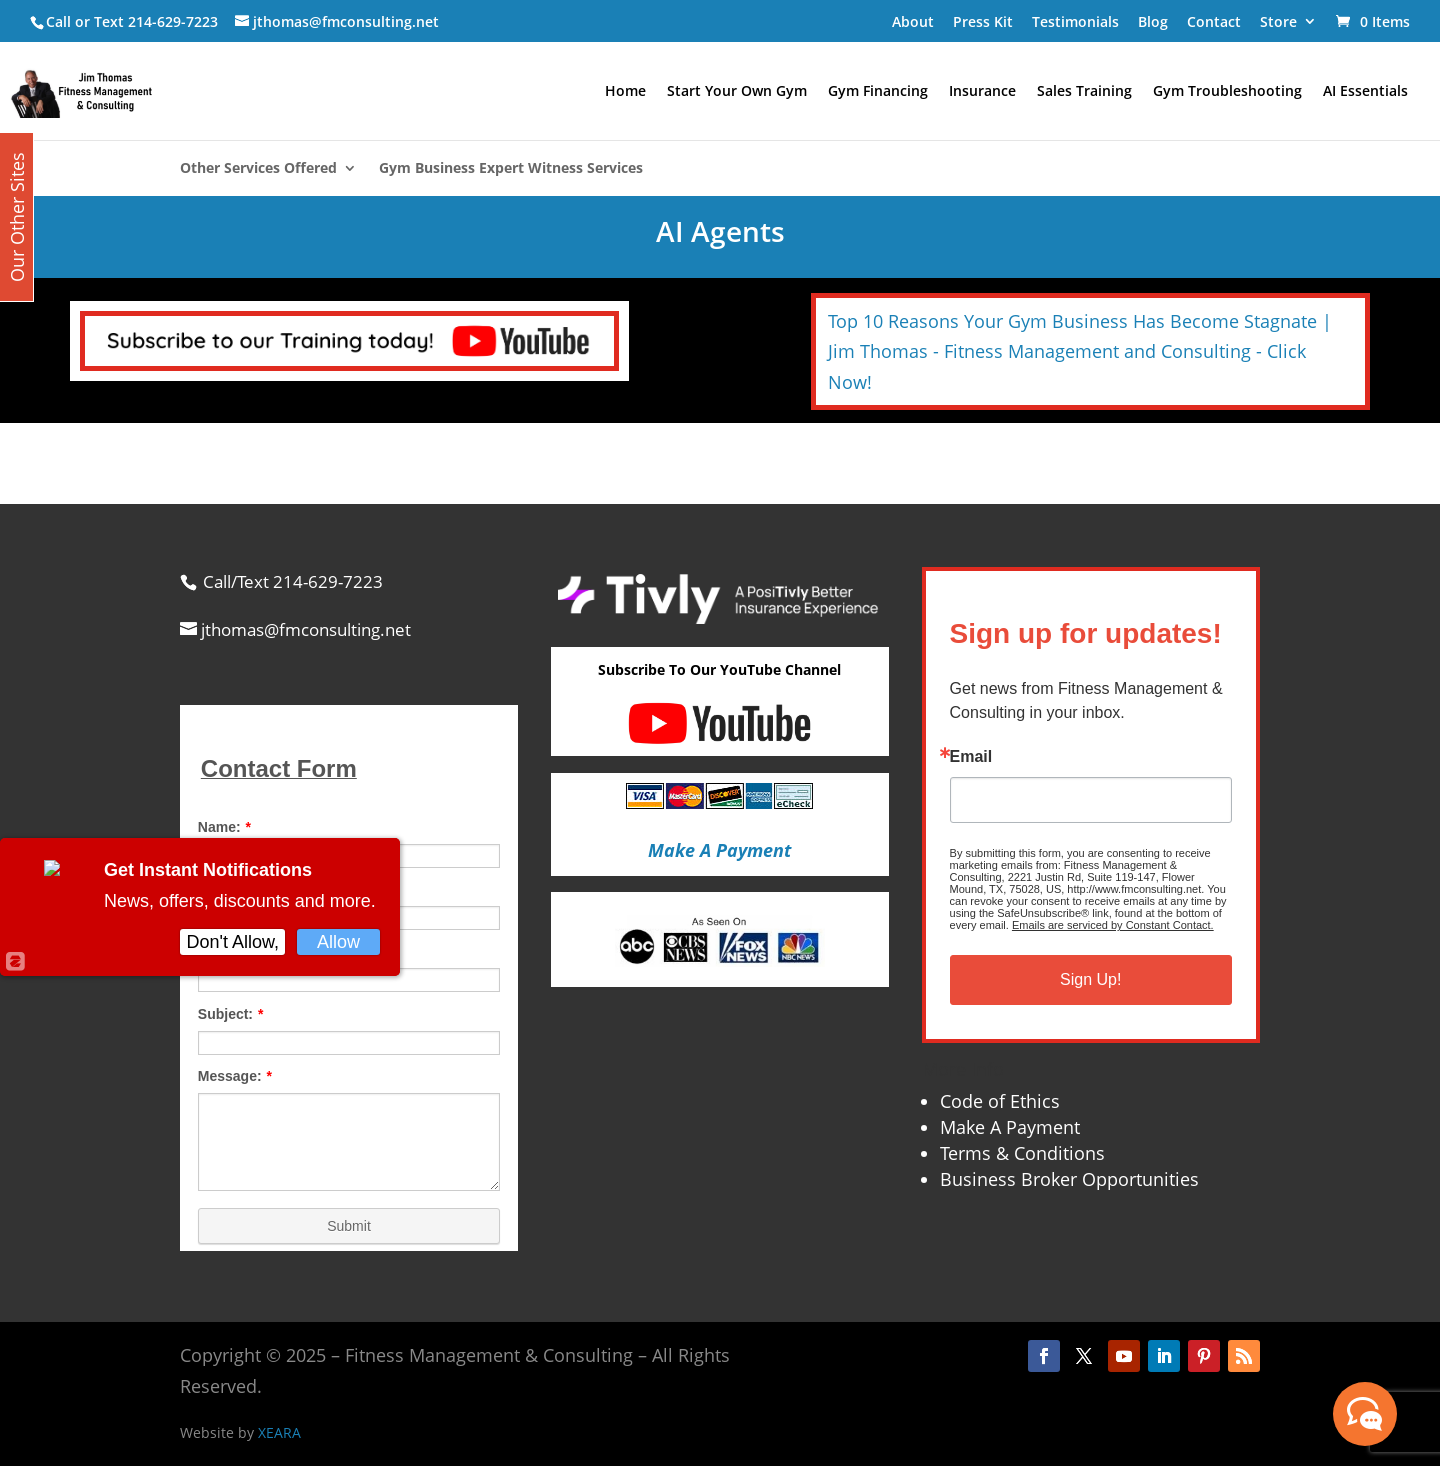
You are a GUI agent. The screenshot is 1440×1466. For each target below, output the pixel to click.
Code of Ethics (1000, 1101)
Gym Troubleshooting (1227, 92)
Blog (1153, 21)
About (913, 21)
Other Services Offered (258, 169)
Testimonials (1075, 21)
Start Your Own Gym (737, 92)
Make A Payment (1010, 1127)
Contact (1214, 21)
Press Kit (983, 21)
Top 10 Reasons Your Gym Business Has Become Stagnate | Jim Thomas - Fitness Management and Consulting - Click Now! (1080, 351)
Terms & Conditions (1022, 1153)
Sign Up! (1090, 979)
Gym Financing (878, 92)
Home (625, 92)
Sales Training (1084, 92)
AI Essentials (1365, 92)
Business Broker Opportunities (1069, 1179)
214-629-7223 (173, 21)
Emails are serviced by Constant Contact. (1113, 925)
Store (1278, 21)
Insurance (982, 92)
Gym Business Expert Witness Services (511, 169)
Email (971, 757)
